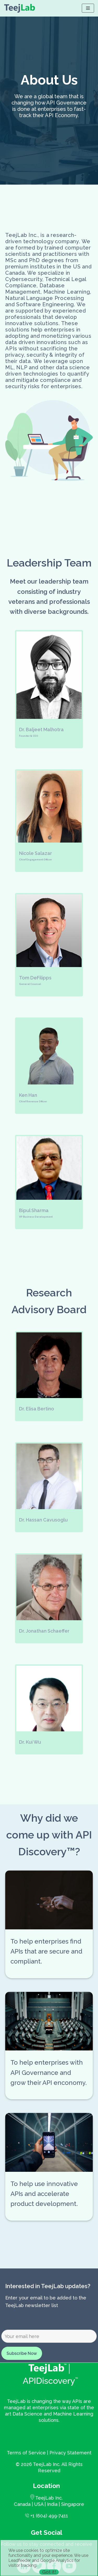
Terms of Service (26, 2452)
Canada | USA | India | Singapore (49, 2504)
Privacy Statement (70, 2452)
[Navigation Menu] (88, 8)
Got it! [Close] (49, 2572)
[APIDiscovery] (19, 8)
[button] (49, 689)
